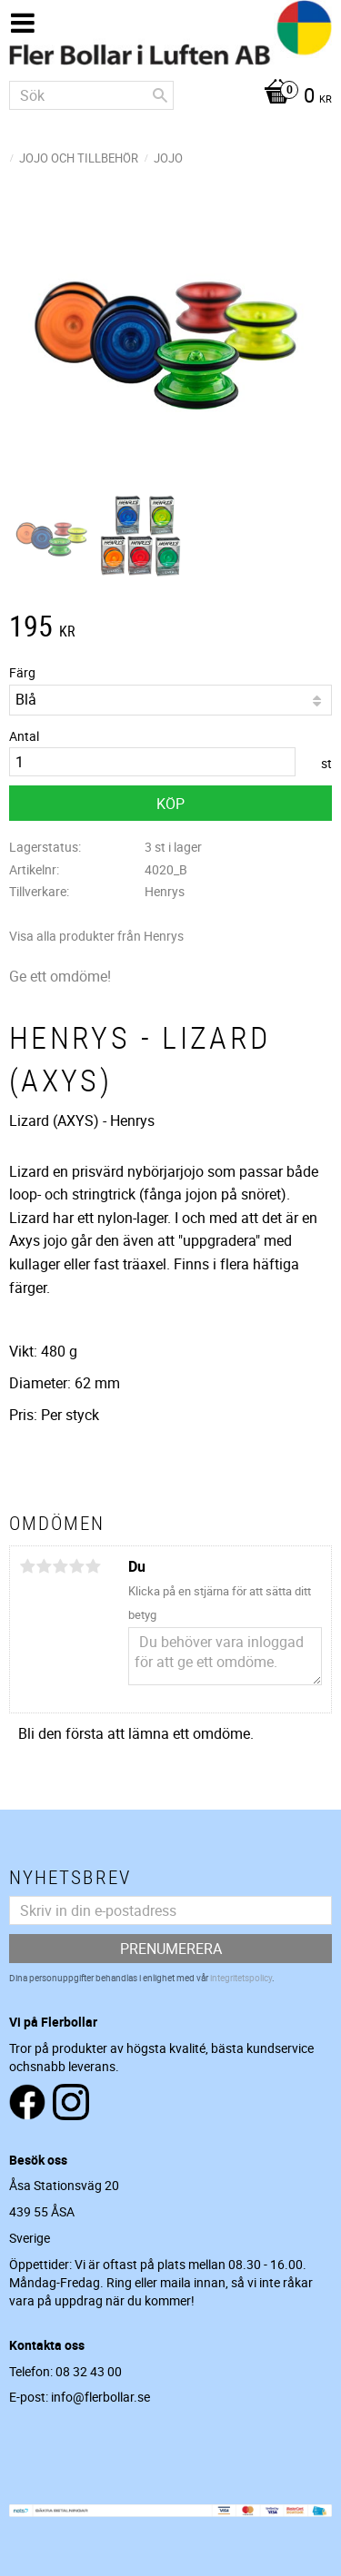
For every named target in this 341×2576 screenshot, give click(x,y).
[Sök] (160, 95)
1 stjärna (27, 1566)
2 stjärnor (43, 1566)
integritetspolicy (241, 1977)
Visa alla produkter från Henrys (96, 935)
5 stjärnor (93, 1566)
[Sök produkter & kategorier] (91, 95)
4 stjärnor (76, 1566)
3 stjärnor (60, 1566)
